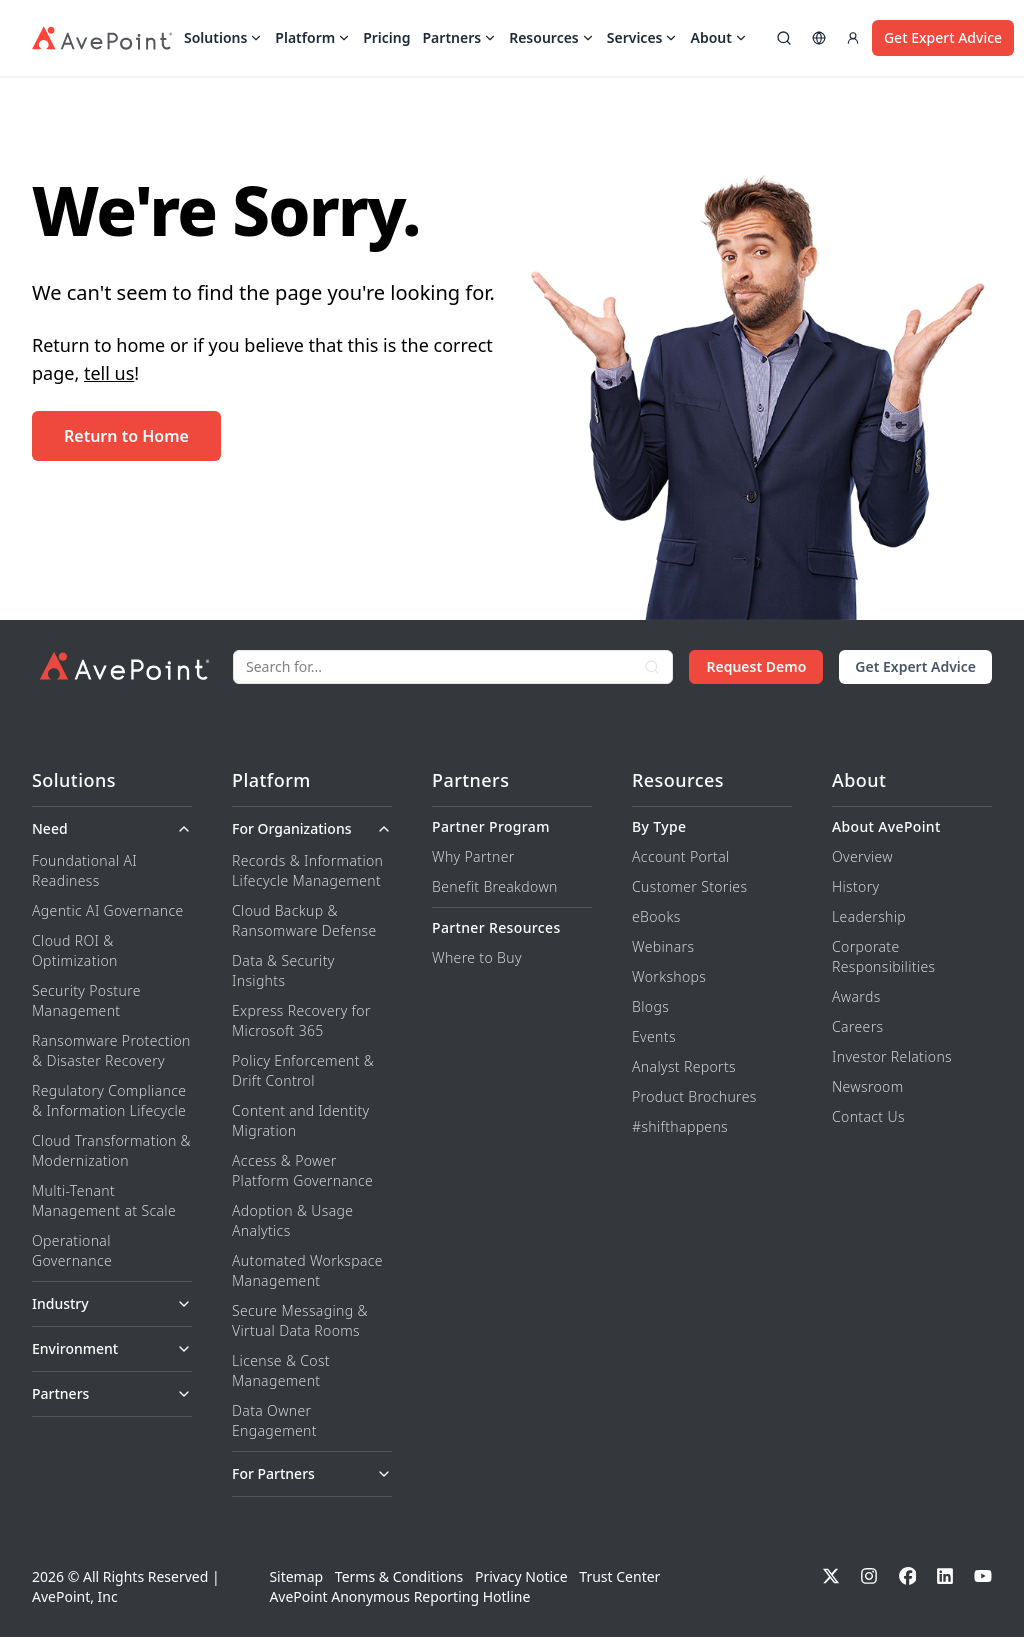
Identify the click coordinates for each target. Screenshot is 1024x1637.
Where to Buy (477, 957)
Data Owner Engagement (274, 1420)
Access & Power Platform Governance (302, 1170)
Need (112, 828)
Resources (552, 38)
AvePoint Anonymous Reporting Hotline (399, 1596)
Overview (862, 856)
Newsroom (868, 1086)
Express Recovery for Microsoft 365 (301, 1020)
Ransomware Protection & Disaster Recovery (111, 1050)
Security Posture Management (86, 1000)
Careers (857, 1026)
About (718, 38)
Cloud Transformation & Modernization (111, 1150)
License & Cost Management (281, 1370)
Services (643, 38)
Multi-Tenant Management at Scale (104, 1200)
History (855, 886)
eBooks (656, 916)
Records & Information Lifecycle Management (307, 870)
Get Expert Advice (943, 37)
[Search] (433, 667)
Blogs (650, 1006)
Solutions (223, 38)
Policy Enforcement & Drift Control (303, 1070)
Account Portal (681, 856)
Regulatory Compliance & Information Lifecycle (109, 1100)
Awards (856, 996)
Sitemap (296, 1576)
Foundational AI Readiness (84, 870)
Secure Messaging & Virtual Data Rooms (300, 1320)
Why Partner (473, 856)
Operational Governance (72, 1250)
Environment (112, 1348)
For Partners (312, 1473)
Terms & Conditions (399, 1576)
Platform (313, 38)
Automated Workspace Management (307, 1270)
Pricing (386, 38)
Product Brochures (694, 1096)
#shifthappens (680, 1126)
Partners (460, 38)
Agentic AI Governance (108, 910)
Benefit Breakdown (495, 886)
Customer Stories (689, 886)
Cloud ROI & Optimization (75, 950)
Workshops (669, 976)
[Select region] (819, 38)
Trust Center (619, 1576)
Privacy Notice (521, 1576)
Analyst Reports (684, 1066)
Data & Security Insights (283, 970)
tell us (109, 373)
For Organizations (312, 828)
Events (654, 1036)
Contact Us (868, 1116)
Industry (112, 1303)
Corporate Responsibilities (883, 956)
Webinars (663, 946)
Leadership (869, 916)
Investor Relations (892, 1056)
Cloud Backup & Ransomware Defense (304, 920)
